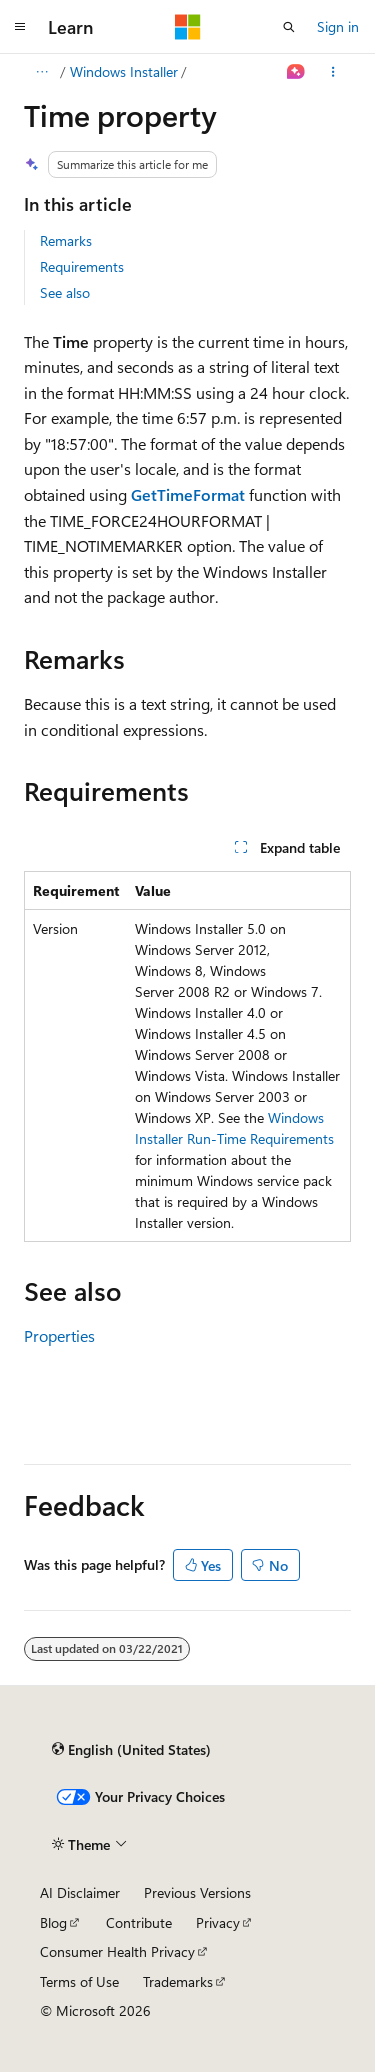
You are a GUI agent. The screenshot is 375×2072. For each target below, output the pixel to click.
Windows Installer (124, 71)
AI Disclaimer (80, 1892)
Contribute (139, 1922)
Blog (53, 1922)
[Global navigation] (20, 27)
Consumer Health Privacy (117, 1951)
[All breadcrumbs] (41, 72)
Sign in (338, 26)
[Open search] (289, 27)
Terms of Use (79, 1981)
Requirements (82, 266)
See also (65, 292)
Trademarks (178, 1981)
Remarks (66, 240)
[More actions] (333, 72)
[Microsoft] (188, 27)
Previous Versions (197, 1892)
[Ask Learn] (296, 72)
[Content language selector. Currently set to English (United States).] (131, 1750)
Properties (59, 1335)
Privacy (218, 1922)
